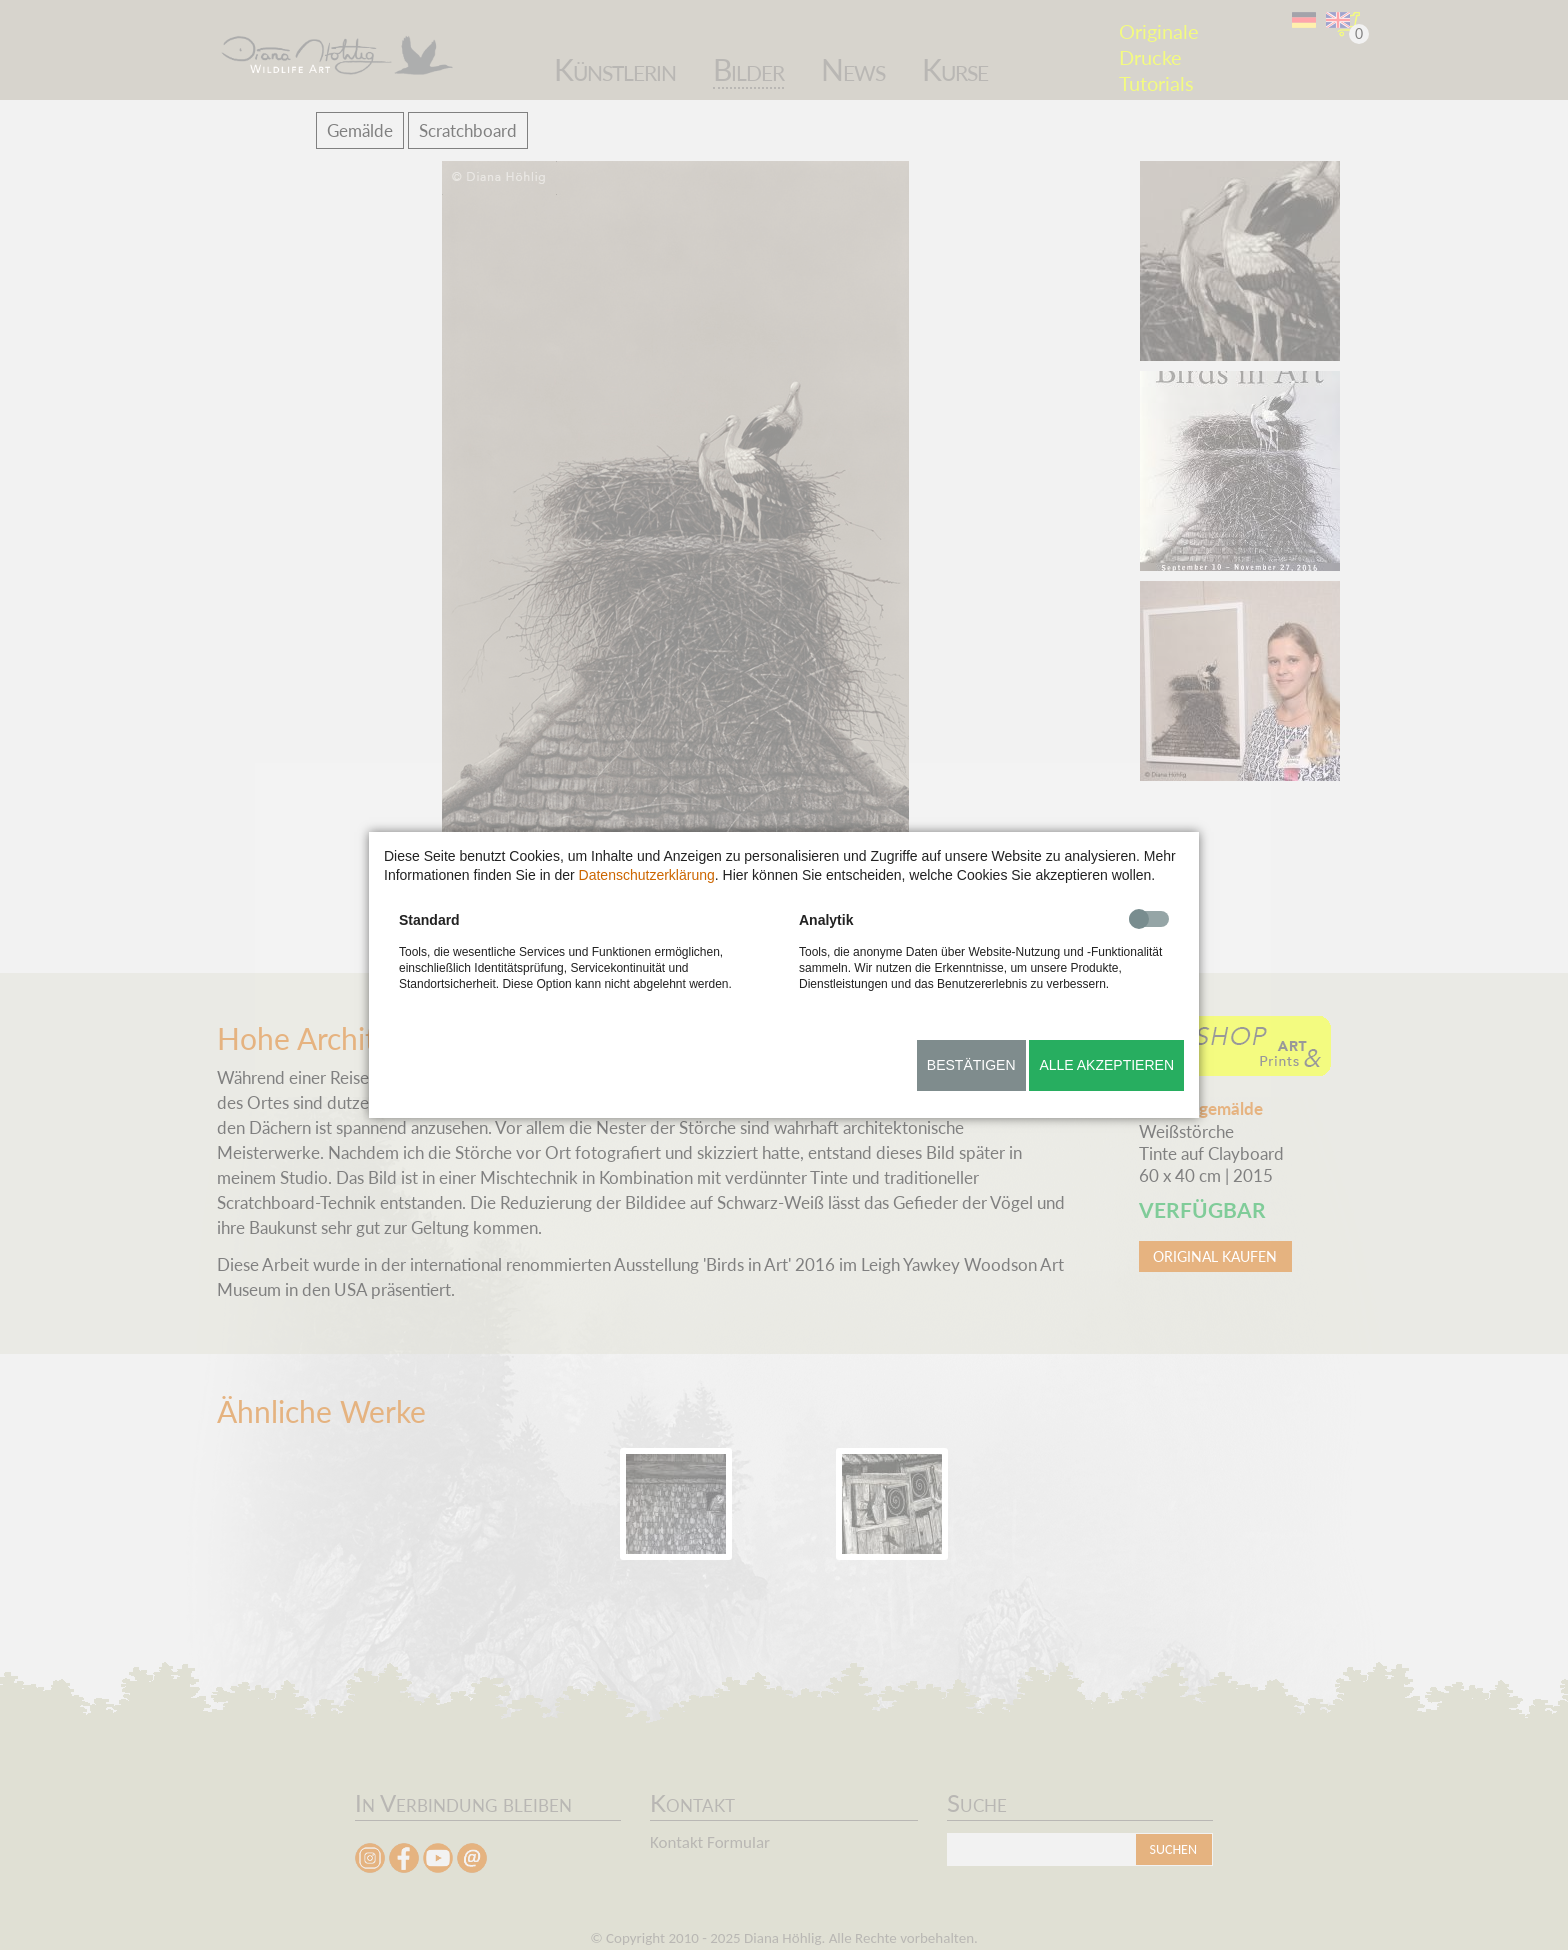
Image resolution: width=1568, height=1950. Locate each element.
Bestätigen (971, 1065)
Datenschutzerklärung (647, 875)
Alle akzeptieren (1106, 1065)
